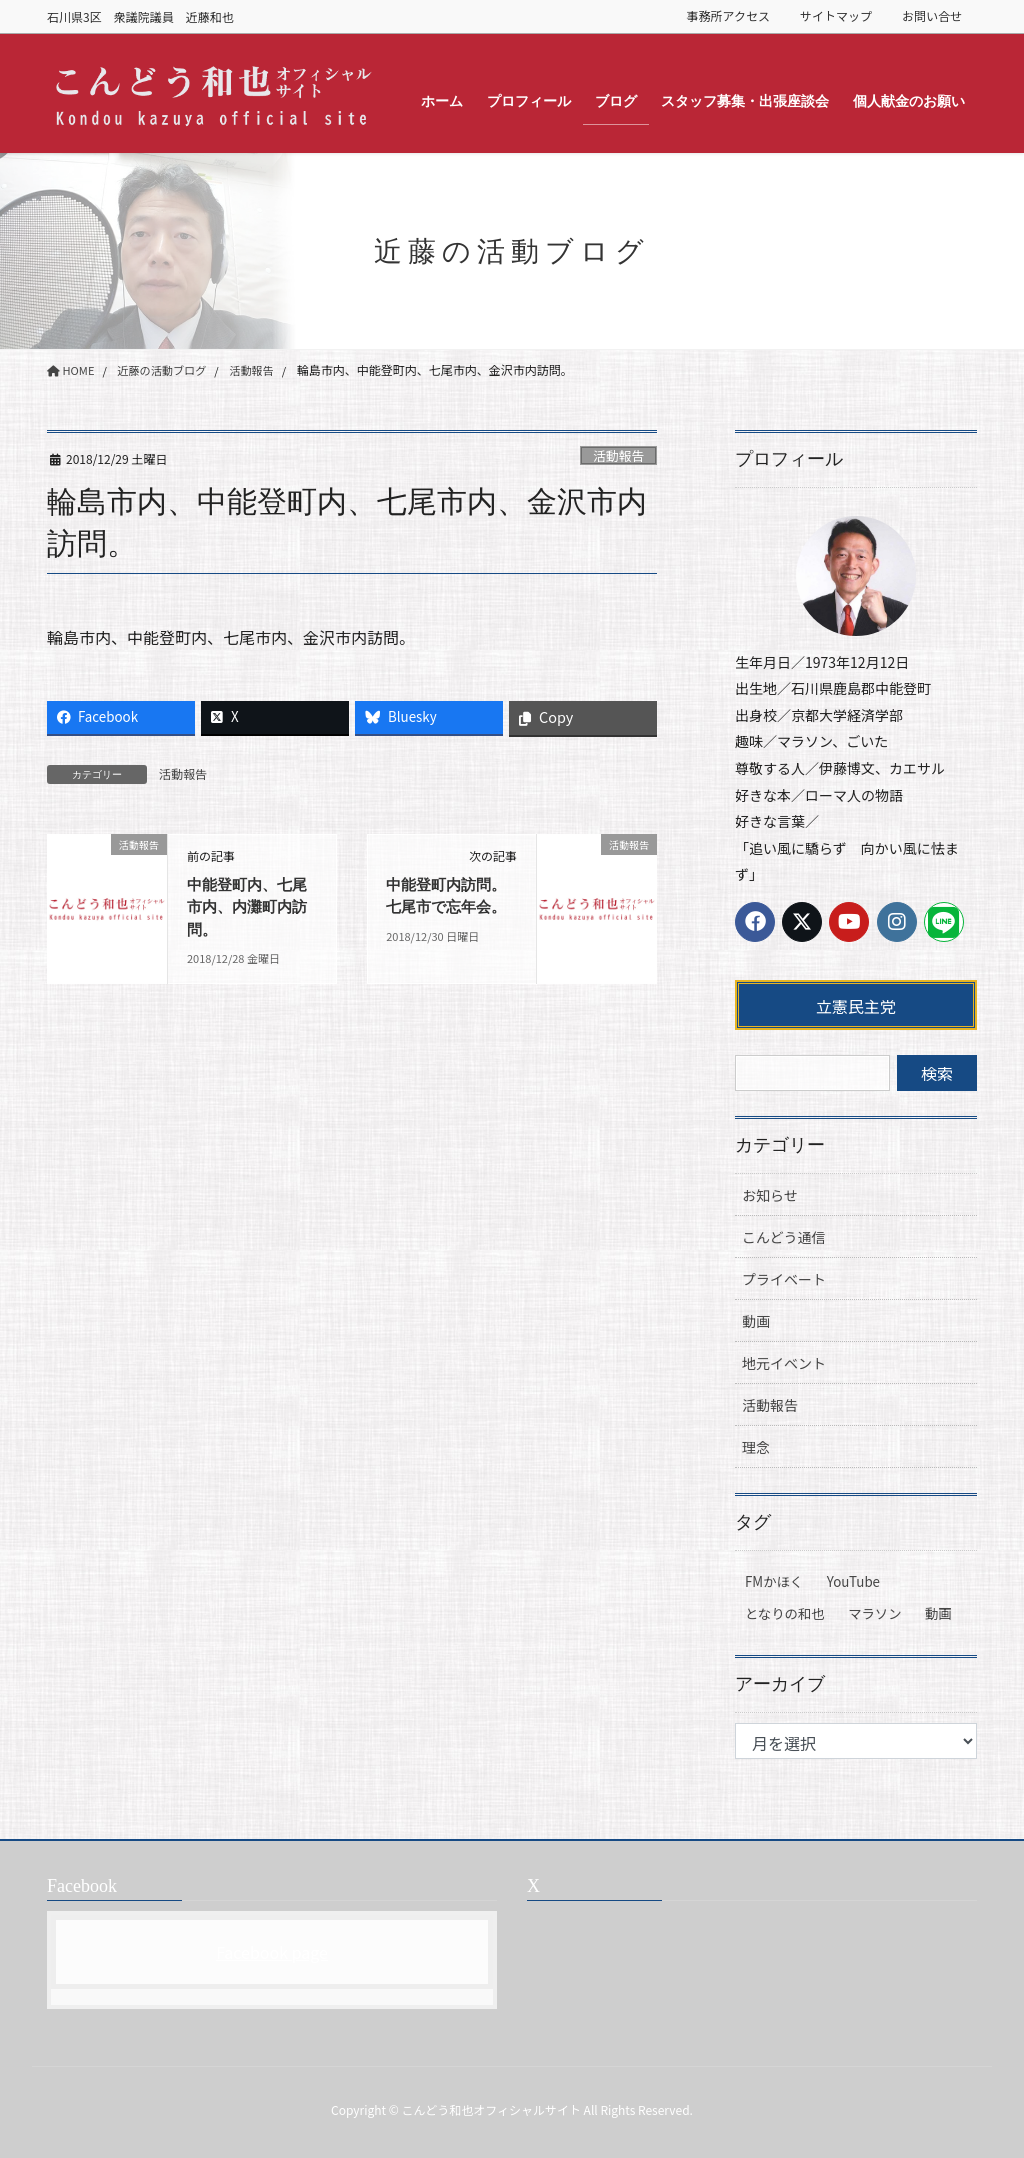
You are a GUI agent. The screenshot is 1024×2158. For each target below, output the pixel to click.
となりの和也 (785, 1613)
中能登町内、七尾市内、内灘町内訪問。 (251, 907)
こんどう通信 (784, 1237)
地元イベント (784, 1363)
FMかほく (774, 1581)
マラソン (874, 1613)
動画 (756, 1321)
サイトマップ (836, 16)
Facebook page (272, 1952)
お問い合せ (932, 16)
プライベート (784, 1279)
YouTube (853, 1581)
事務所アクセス (728, 16)
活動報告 (618, 455)
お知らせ (770, 1195)
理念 (756, 1447)
